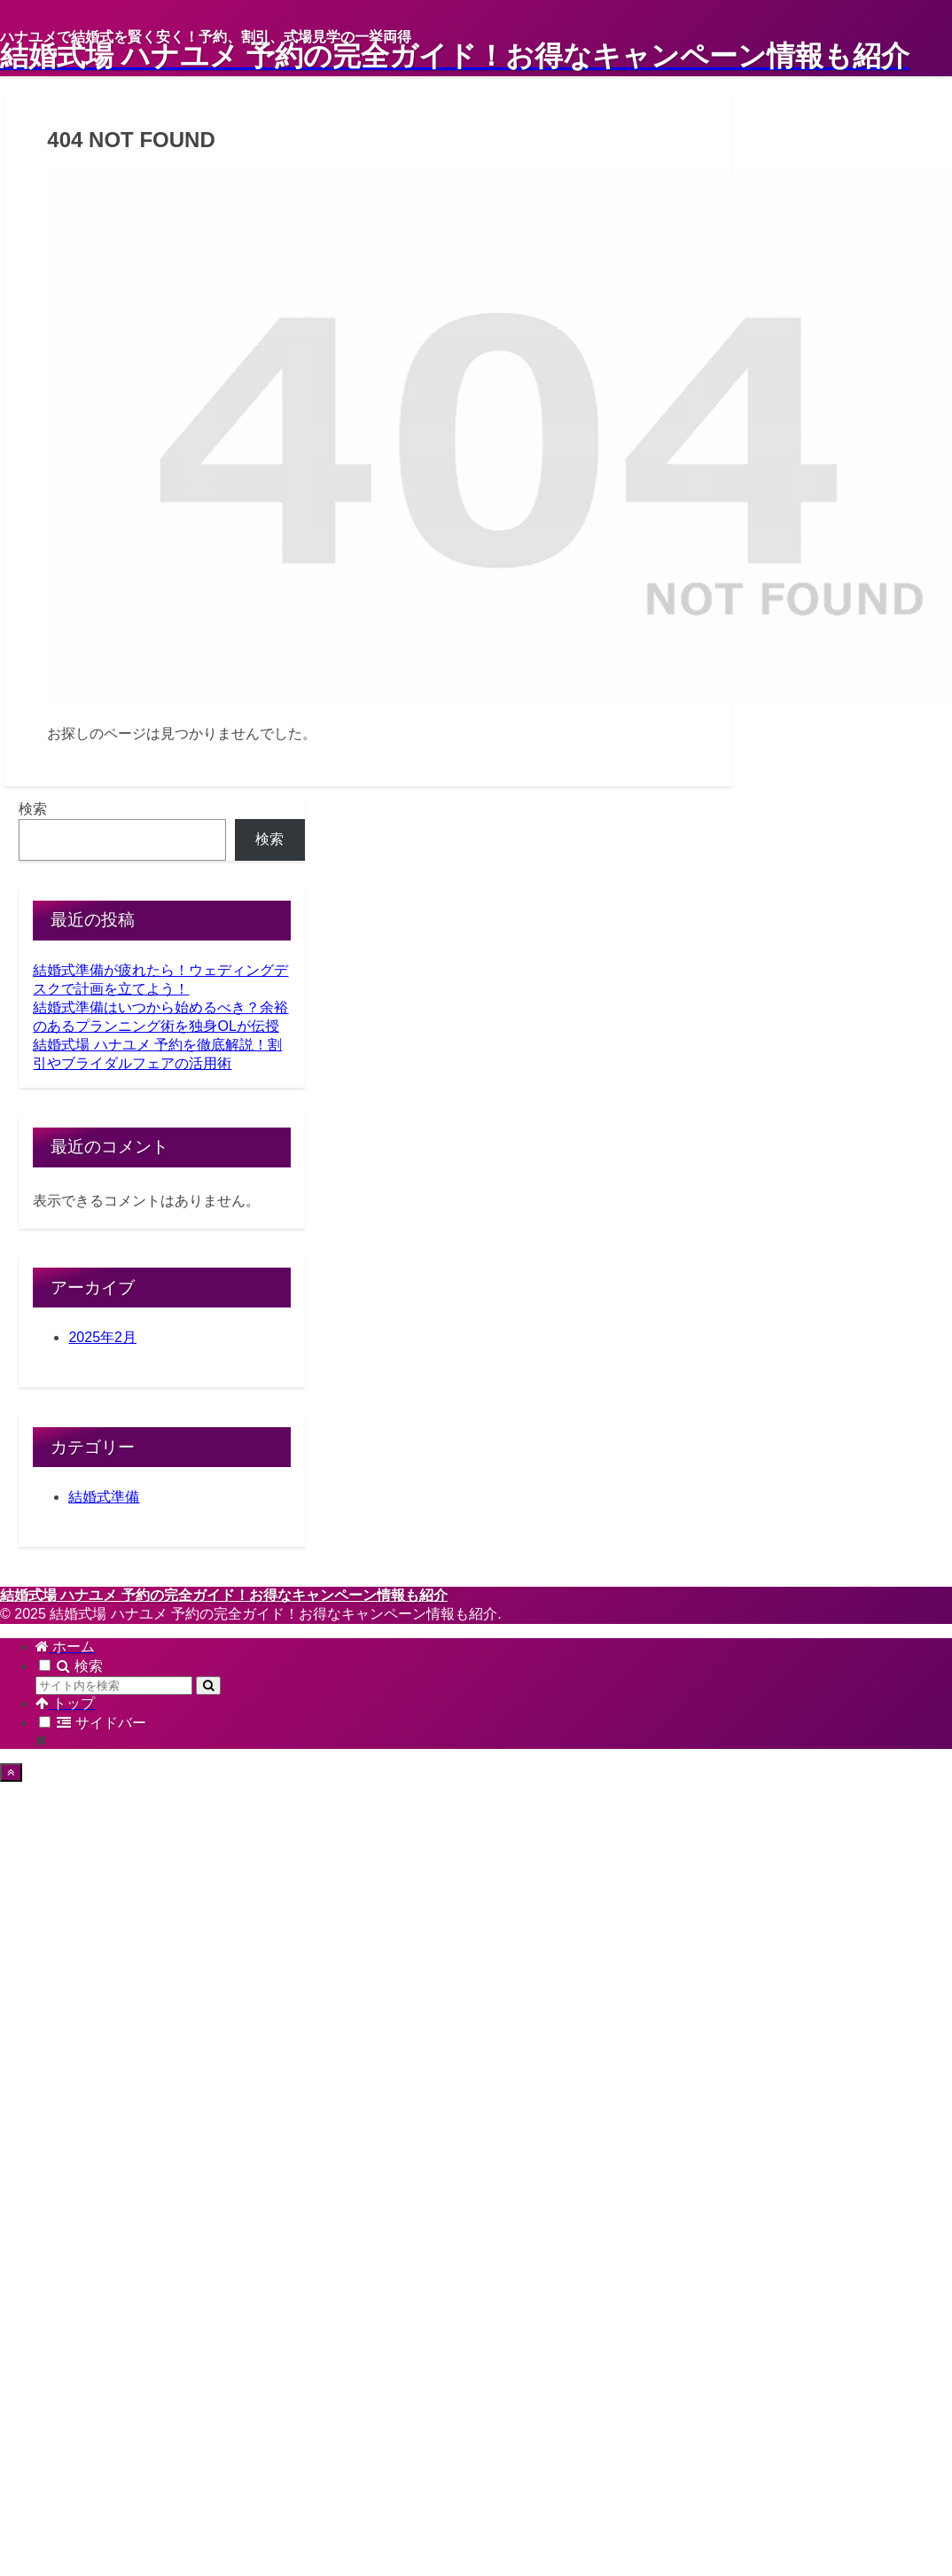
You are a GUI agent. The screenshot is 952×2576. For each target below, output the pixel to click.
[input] (113, 1685)
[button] (208, 1685)
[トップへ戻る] (11, 1772)
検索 (33, 808)
